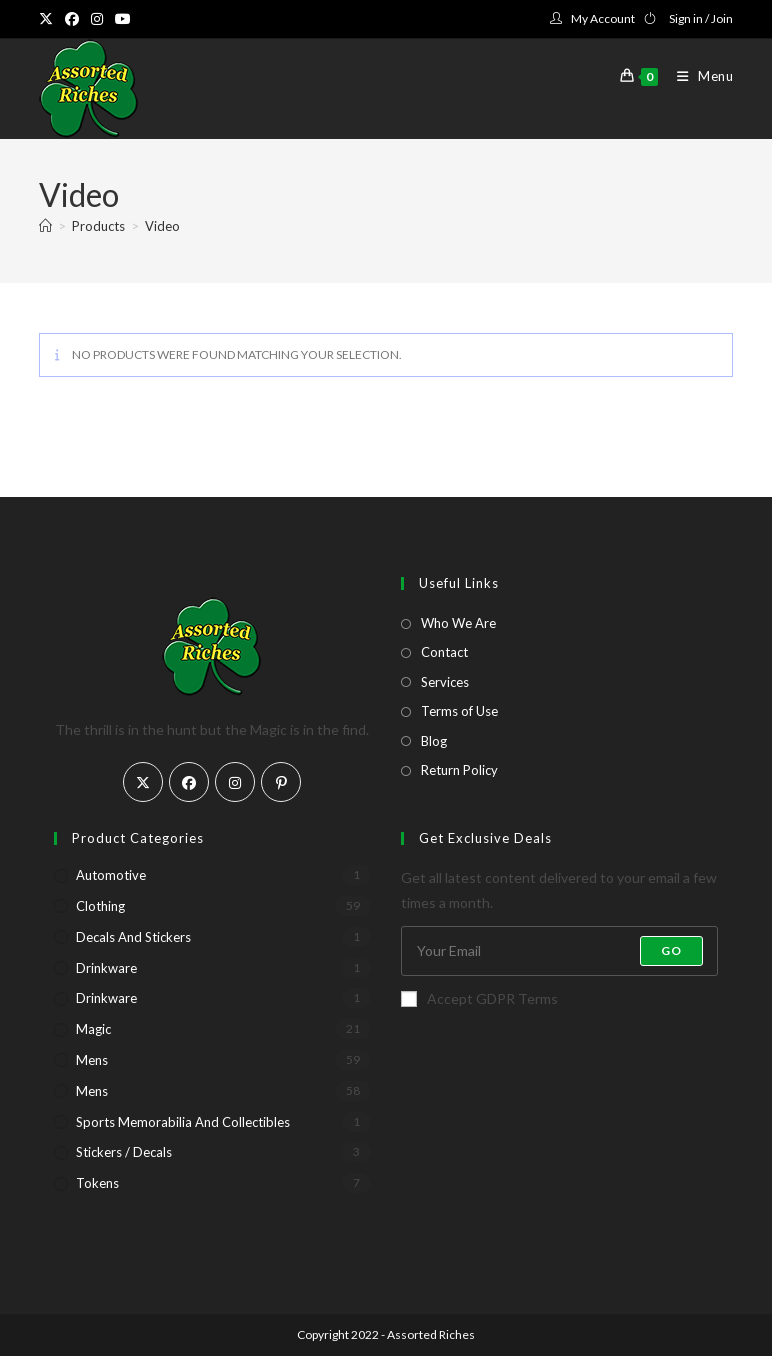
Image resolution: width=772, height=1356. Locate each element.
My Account (603, 18)
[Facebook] (189, 782)
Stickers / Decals (124, 1152)
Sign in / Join (701, 18)
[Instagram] (235, 782)
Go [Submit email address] (671, 950)
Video (162, 226)
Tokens (97, 1183)
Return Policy (459, 770)
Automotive (111, 875)
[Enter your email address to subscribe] (559, 951)
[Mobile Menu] (698, 76)
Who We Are (458, 623)
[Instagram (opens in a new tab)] (97, 19)
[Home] (45, 226)
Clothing (100, 906)
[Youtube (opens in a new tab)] (123, 19)
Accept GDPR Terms (479, 998)
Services (445, 682)
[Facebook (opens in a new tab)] (72, 19)
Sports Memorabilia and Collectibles (183, 1122)
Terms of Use (459, 711)
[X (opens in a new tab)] (49, 19)
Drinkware (106, 968)
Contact (444, 652)
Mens (92, 1060)
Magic (93, 1029)
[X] (143, 782)
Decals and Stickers (133, 937)
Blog (434, 741)
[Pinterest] (281, 782)
